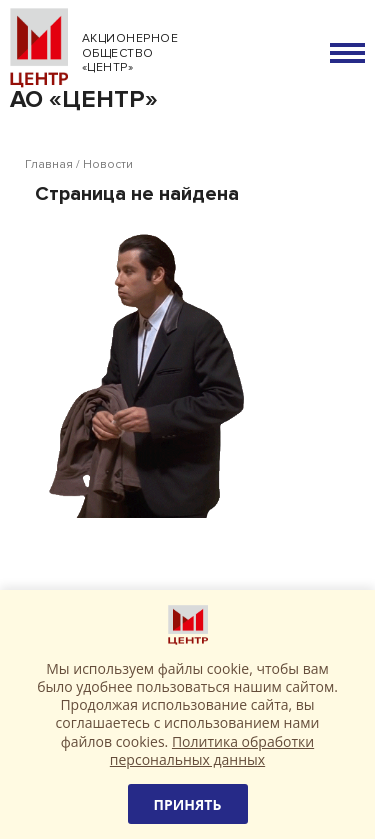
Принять (188, 804)
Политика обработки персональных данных (212, 750)
